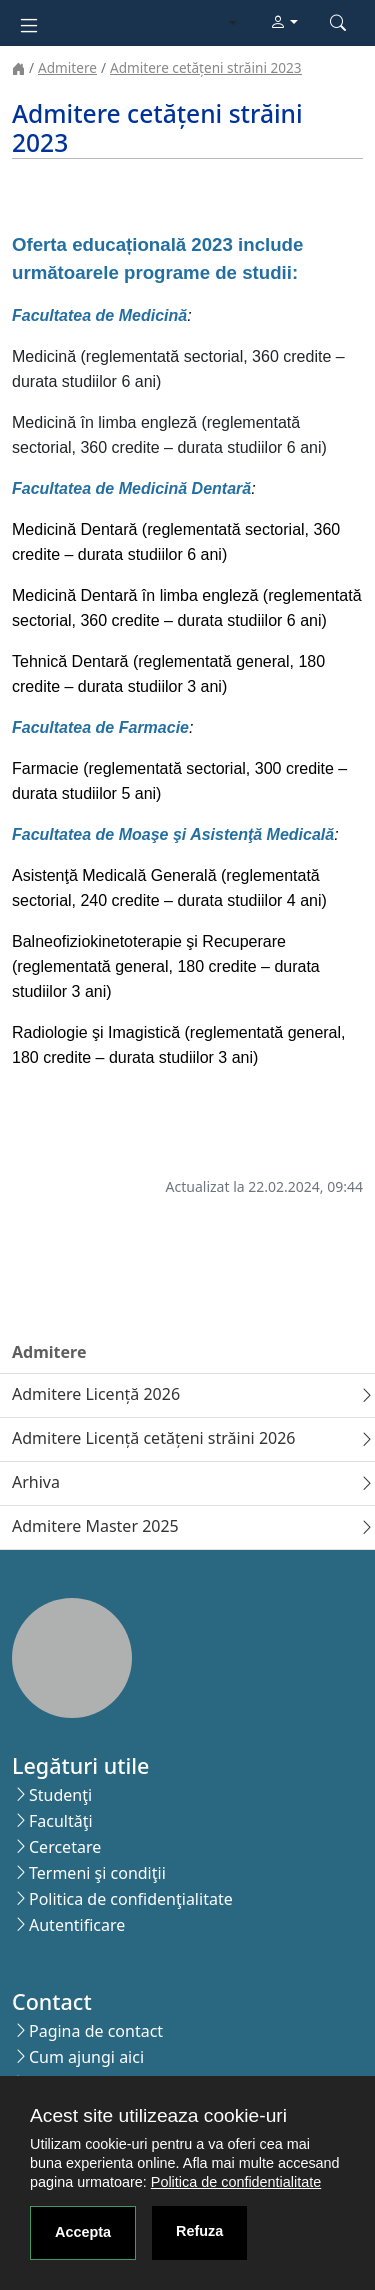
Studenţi (60, 1795)
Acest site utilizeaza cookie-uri (158, 2115)
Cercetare (65, 1847)
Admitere (67, 67)
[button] (284, 23)
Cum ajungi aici (86, 2057)
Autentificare (77, 1925)
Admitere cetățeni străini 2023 (206, 67)
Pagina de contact (96, 2031)
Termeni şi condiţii (97, 1873)
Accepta (83, 2232)
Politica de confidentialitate (236, 2182)
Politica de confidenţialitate (131, 1899)
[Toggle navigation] (29, 23)
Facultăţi (61, 1821)
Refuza (199, 2231)
